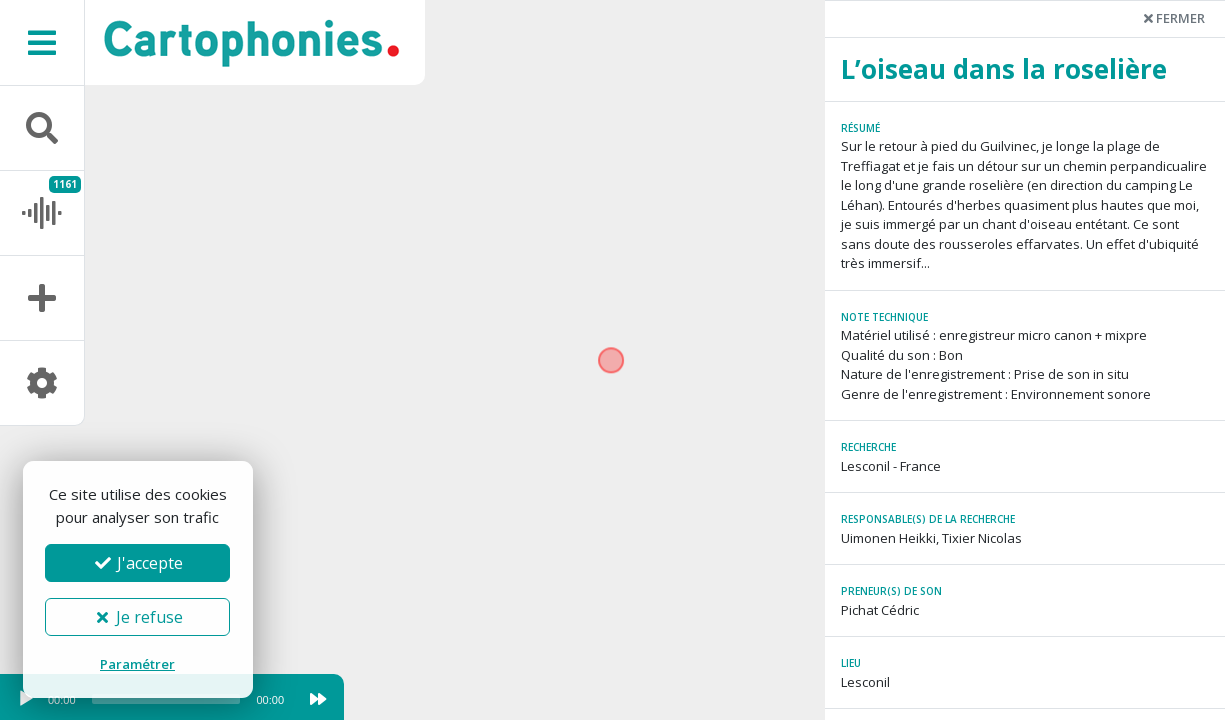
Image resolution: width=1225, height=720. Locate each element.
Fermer (1174, 18)
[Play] (26, 699)
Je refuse (137, 617)
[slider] (166, 699)
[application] (150, 704)
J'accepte (138, 563)
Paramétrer (137, 664)
